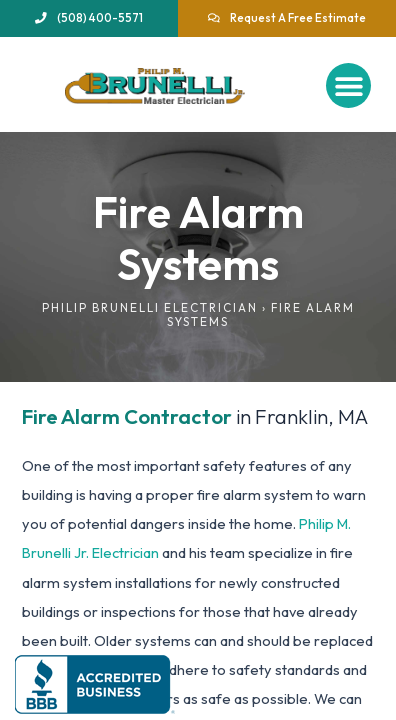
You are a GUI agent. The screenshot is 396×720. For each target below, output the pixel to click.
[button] (348, 85)
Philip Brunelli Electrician (150, 307)
